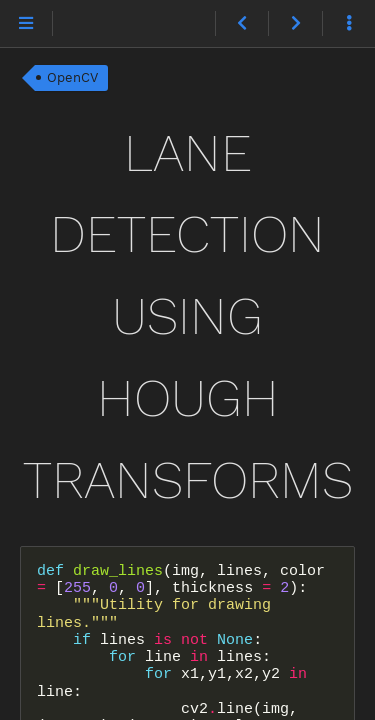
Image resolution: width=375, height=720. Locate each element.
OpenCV (72, 77)
